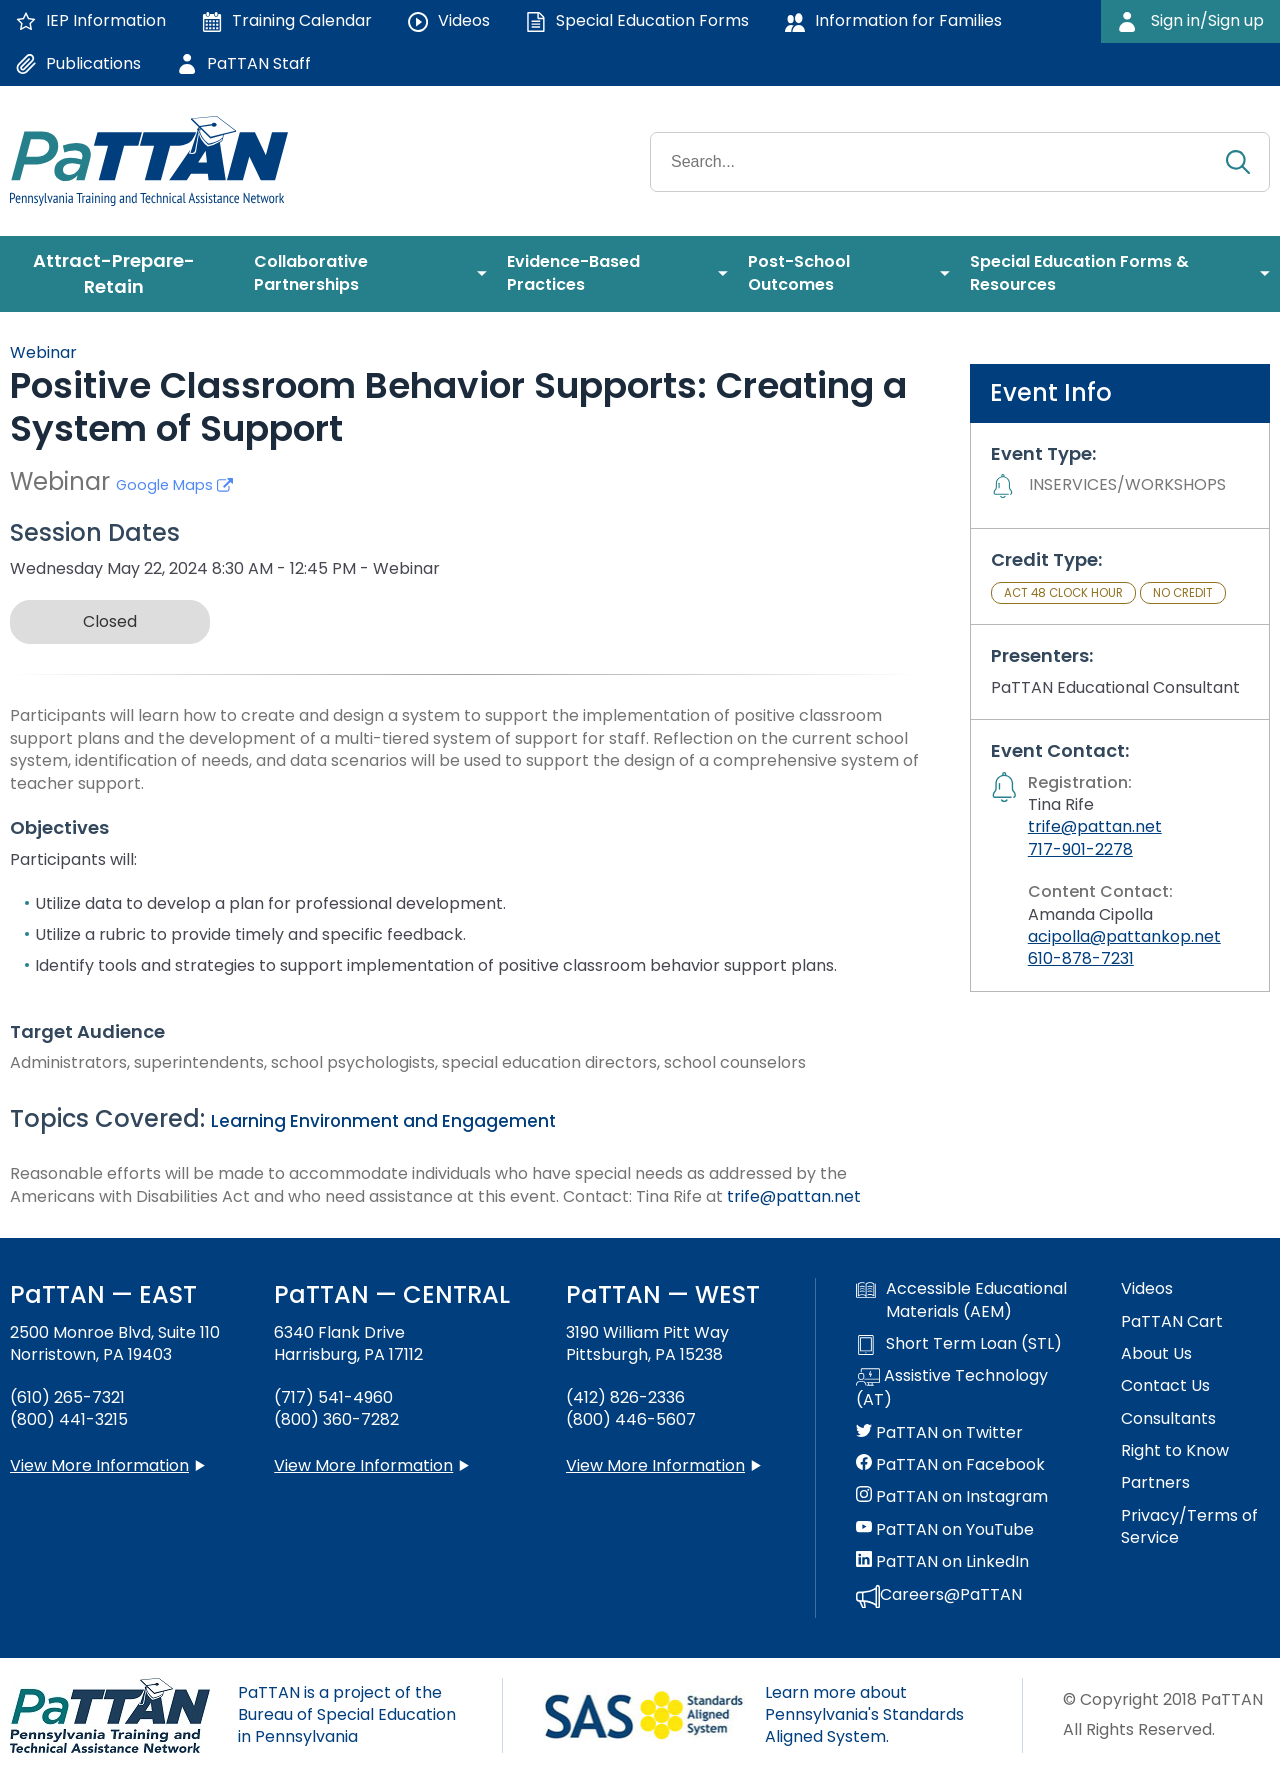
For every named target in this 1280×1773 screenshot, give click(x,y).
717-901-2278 (1080, 849)
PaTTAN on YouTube (945, 1530)
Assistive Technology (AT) (952, 1388)
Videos (1147, 1289)
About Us (1156, 1354)
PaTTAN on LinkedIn (942, 1562)
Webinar (43, 352)
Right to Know (1175, 1451)
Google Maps (174, 485)
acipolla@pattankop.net (1124, 936)
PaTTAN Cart (1172, 1322)
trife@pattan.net (794, 1196)
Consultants (1168, 1419)
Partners (1155, 1483)
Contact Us (1165, 1386)
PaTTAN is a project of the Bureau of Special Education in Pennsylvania (347, 1715)
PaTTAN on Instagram (952, 1497)
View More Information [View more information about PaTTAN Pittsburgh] (655, 1465)
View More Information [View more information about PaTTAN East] (99, 1465)
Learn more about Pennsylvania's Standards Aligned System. (864, 1715)
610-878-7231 (1081, 958)
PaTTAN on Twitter (939, 1433)
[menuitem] (122, 274)
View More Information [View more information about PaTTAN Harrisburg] (363, 1465)
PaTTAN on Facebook (950, 1465)
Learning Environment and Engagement (383, 1121)
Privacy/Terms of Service (1189, 1527)
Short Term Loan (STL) (959, 1344)
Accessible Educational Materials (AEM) (961, 1300)
